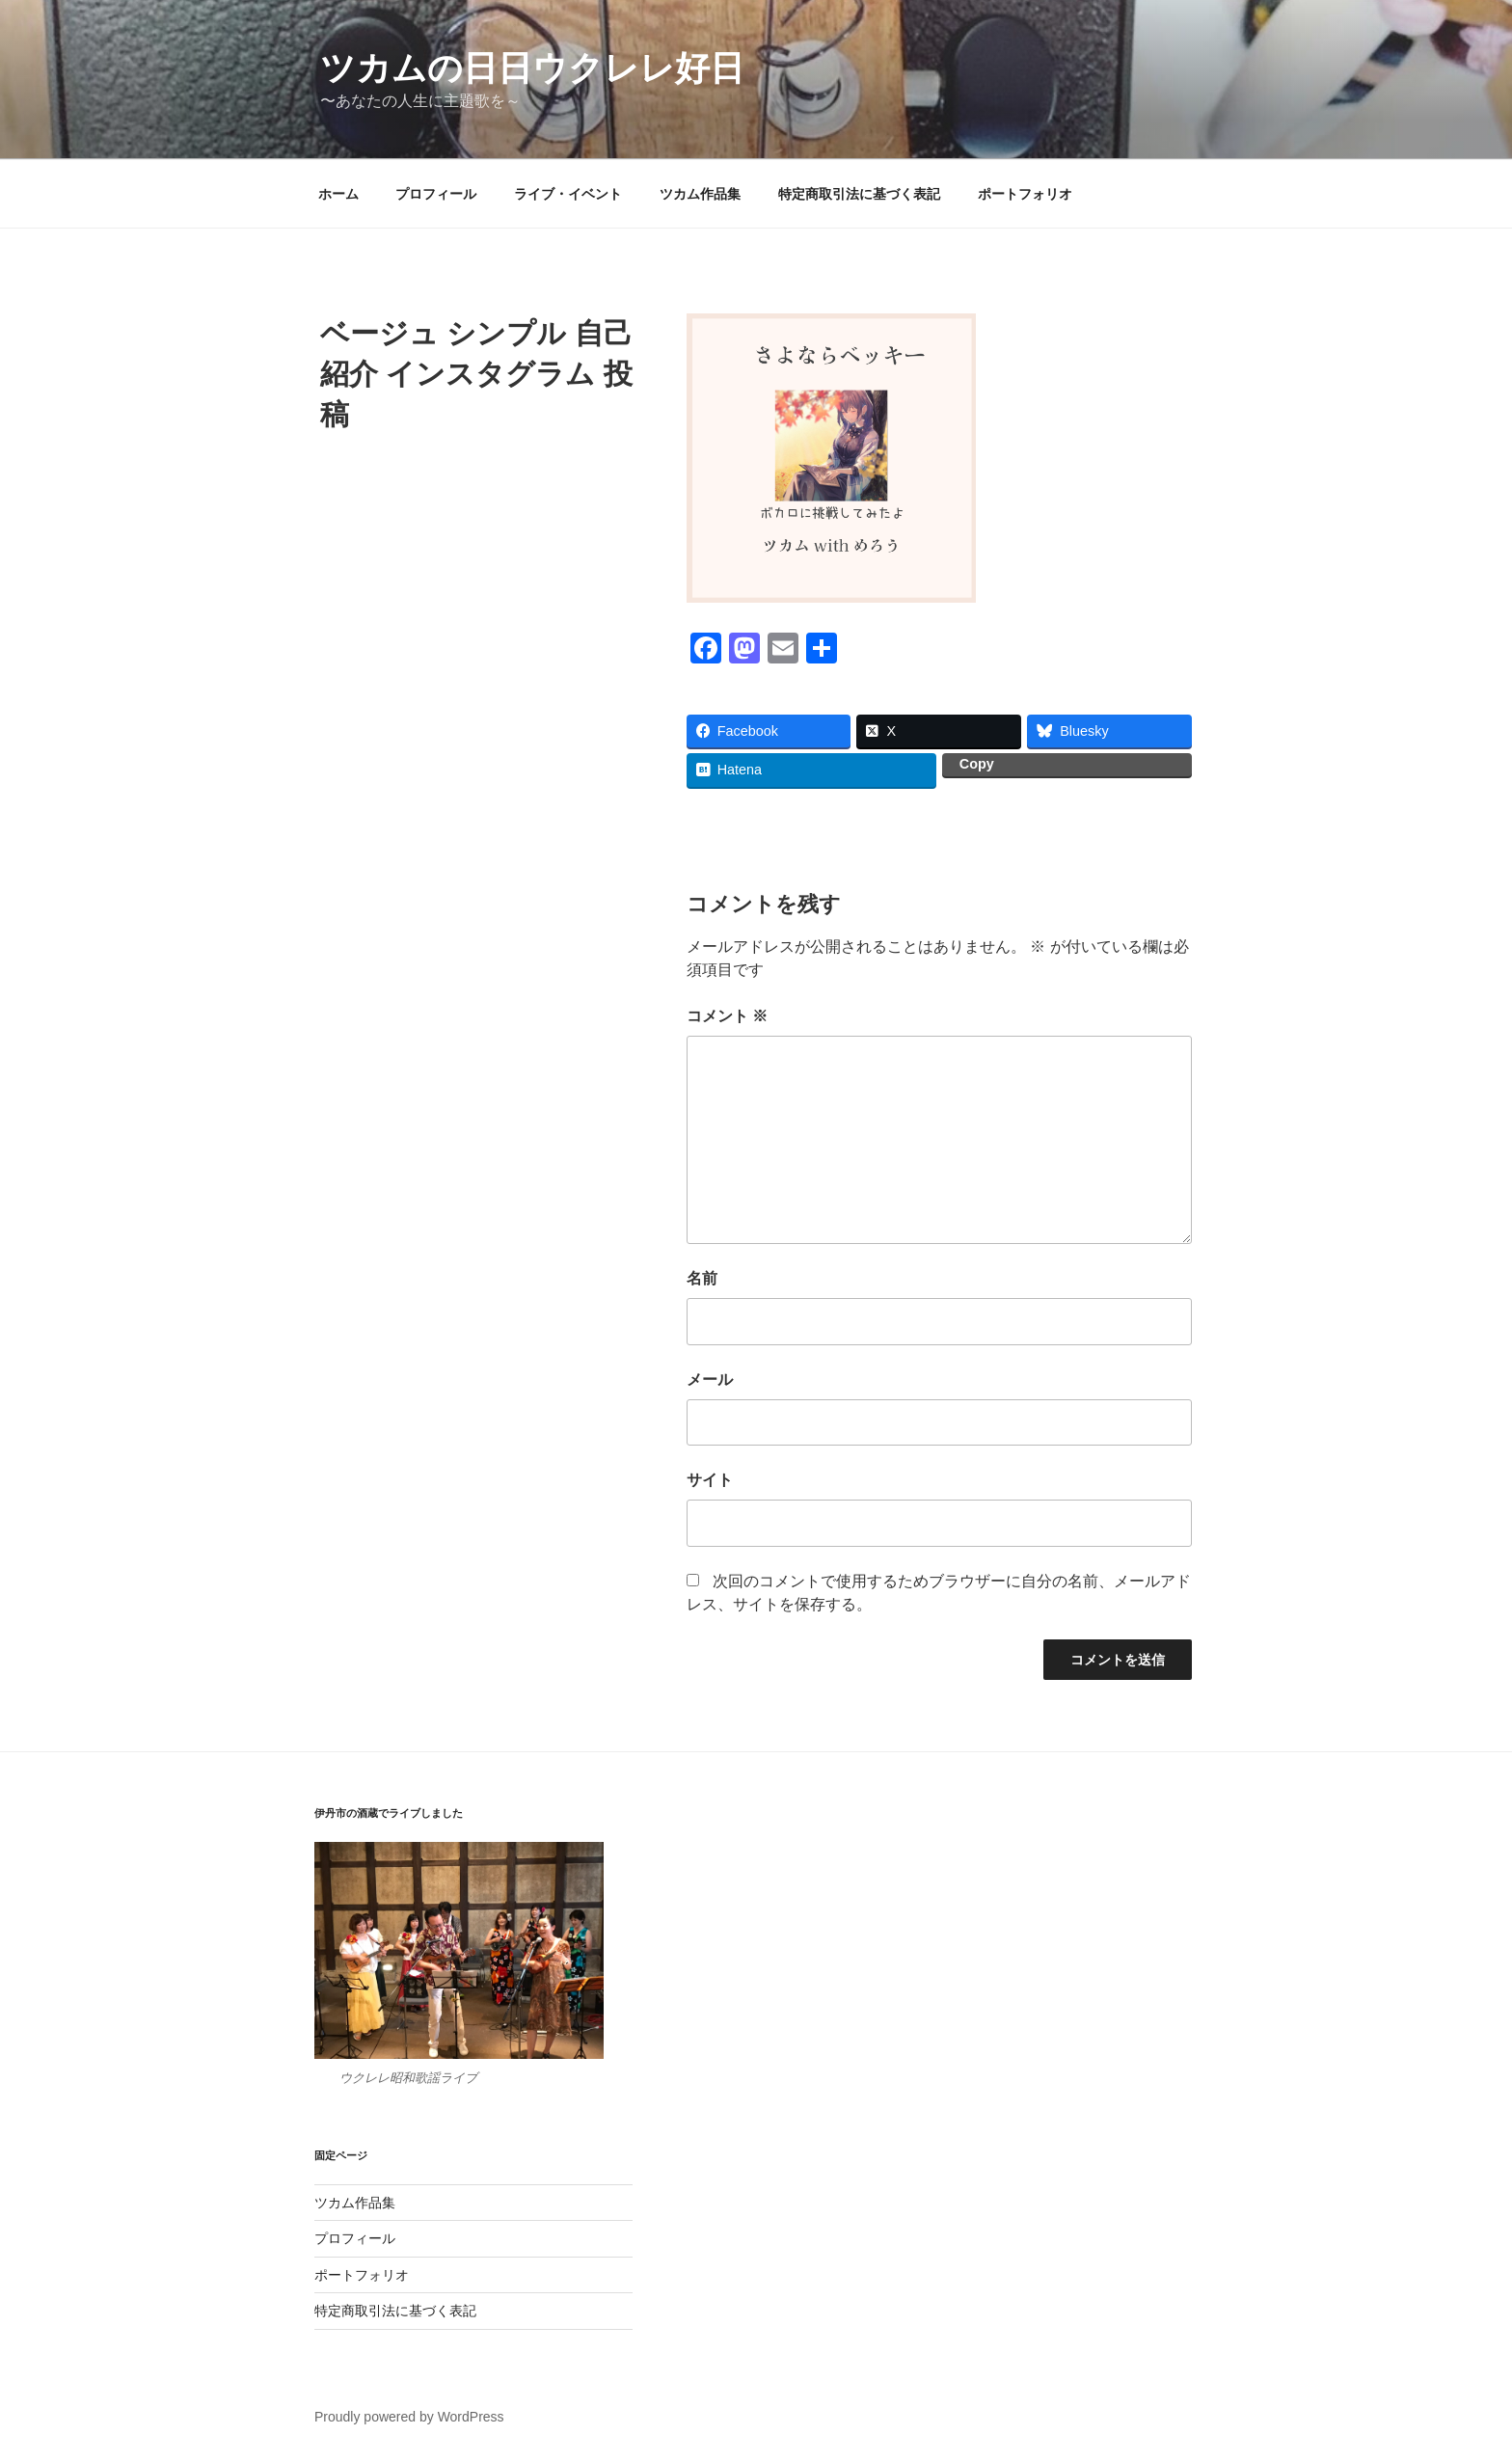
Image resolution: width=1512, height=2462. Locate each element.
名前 (702, 1278)
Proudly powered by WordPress (409, 2416)
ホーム (338, 194)
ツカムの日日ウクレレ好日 (532, 68)
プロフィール (435, 194)
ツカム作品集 (700, 194)
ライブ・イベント (568, 194)
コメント (727, 1016)
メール (710, 1379)
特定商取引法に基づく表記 (859, 194)
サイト (710, 1480)
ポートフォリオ (1025, 194)
